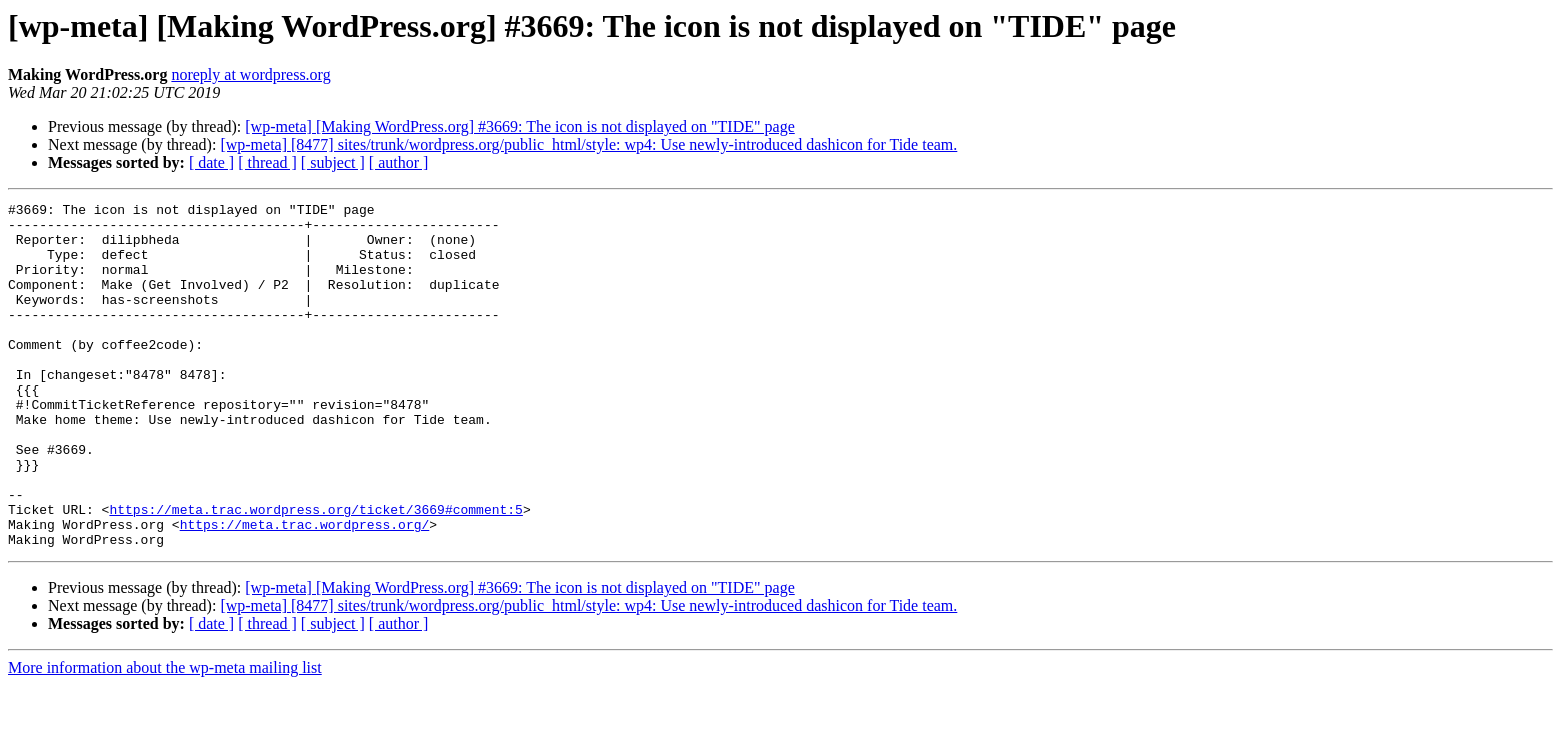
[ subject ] (333, 162)
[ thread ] (267, 162)
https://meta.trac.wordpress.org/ (305, 590)
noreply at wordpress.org (250, 74)
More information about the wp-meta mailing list (165, 736)
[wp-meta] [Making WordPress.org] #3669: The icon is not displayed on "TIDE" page (519, 126)
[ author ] (399, 162)
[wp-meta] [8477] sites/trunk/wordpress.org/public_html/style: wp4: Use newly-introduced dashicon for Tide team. (588, 144)
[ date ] (211, 162)
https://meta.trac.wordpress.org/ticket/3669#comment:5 (315, 572)
